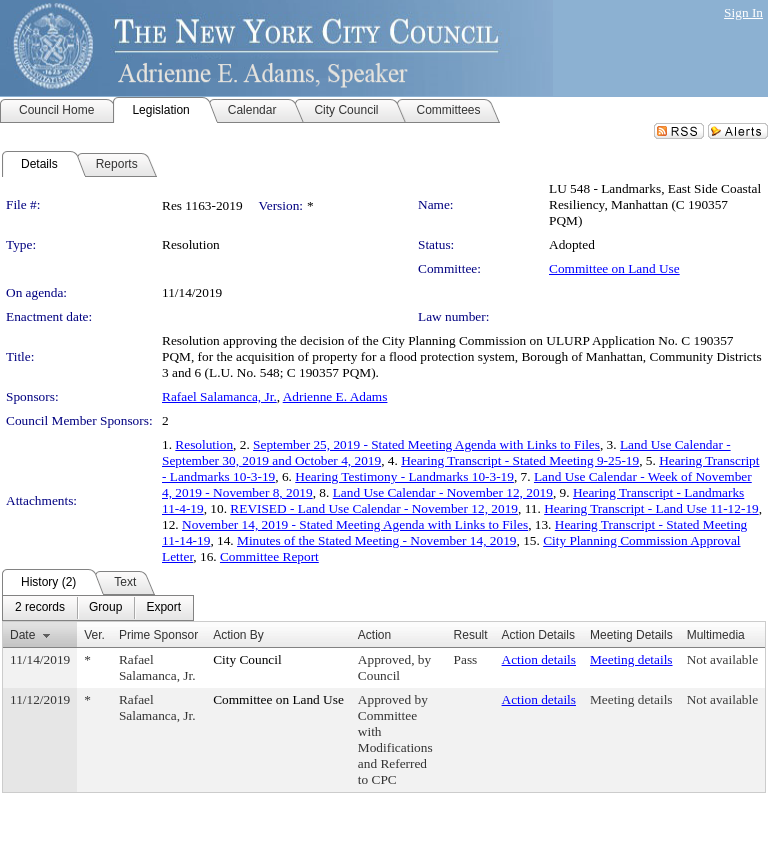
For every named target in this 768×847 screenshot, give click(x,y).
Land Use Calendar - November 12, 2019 (443, 492)
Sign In (743, 12)
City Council (247, 659)
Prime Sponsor (158, 635)
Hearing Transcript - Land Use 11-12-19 (651, 508)
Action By (238, 635)
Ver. (94, 635)
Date (22, 635)
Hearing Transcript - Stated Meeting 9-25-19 (520, 460)
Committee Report (269, 556)
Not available (722, 659)
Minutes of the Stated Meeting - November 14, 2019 (376, 540)
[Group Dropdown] (105, 608)
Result (471, 635)
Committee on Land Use (614, 268)
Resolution (204, 444)
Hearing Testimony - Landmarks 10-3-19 (404, 476)
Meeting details (631, 659)
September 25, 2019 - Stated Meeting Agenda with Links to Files (426, 444)
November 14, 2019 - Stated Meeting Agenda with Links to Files (355, 524)
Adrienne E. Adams (335, 396)
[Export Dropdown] (163, 608)
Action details (539, 659)
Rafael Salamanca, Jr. (219, 396)
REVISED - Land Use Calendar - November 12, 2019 (374, 508)
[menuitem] (40, 608)
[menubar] (98, 608)
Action (374, 635)
